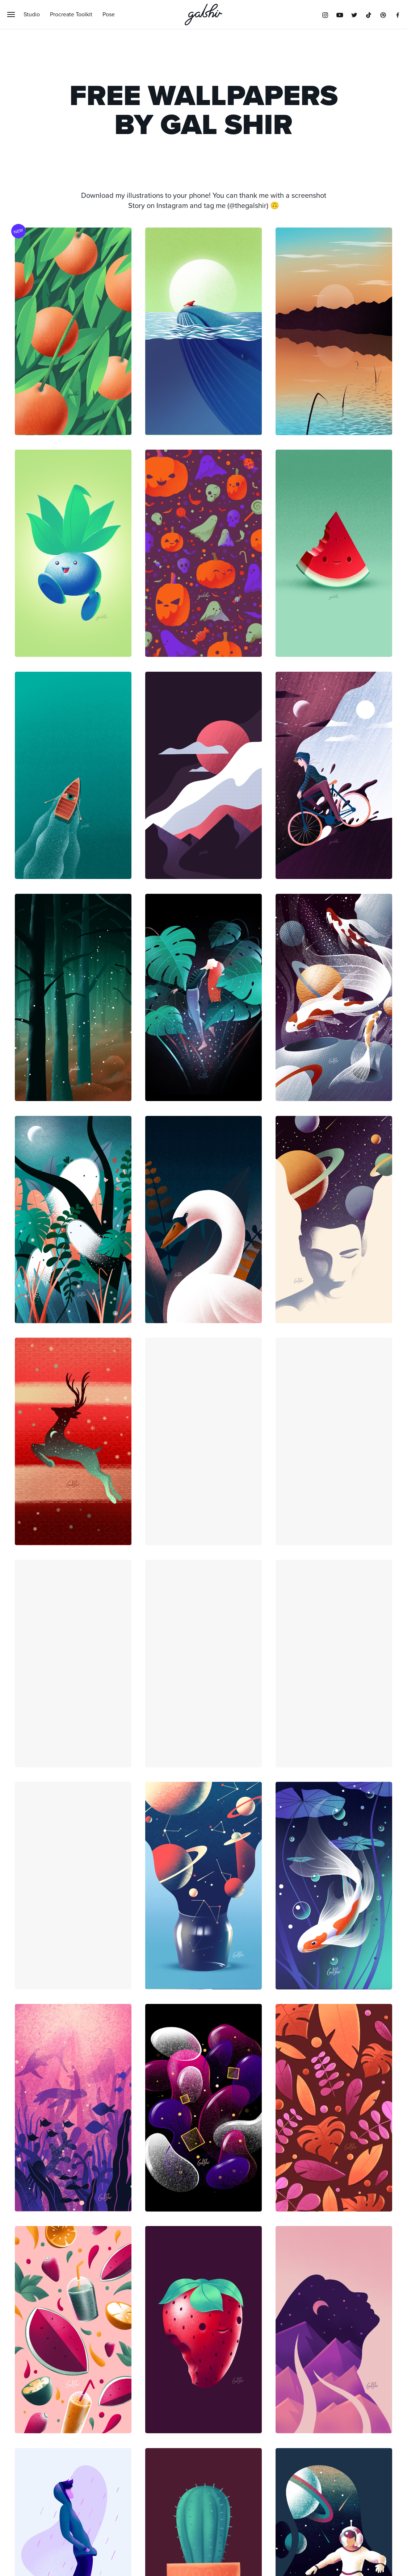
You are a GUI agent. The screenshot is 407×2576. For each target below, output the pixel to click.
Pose (108, 14)
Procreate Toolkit (71, 14)
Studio (32, 14)
